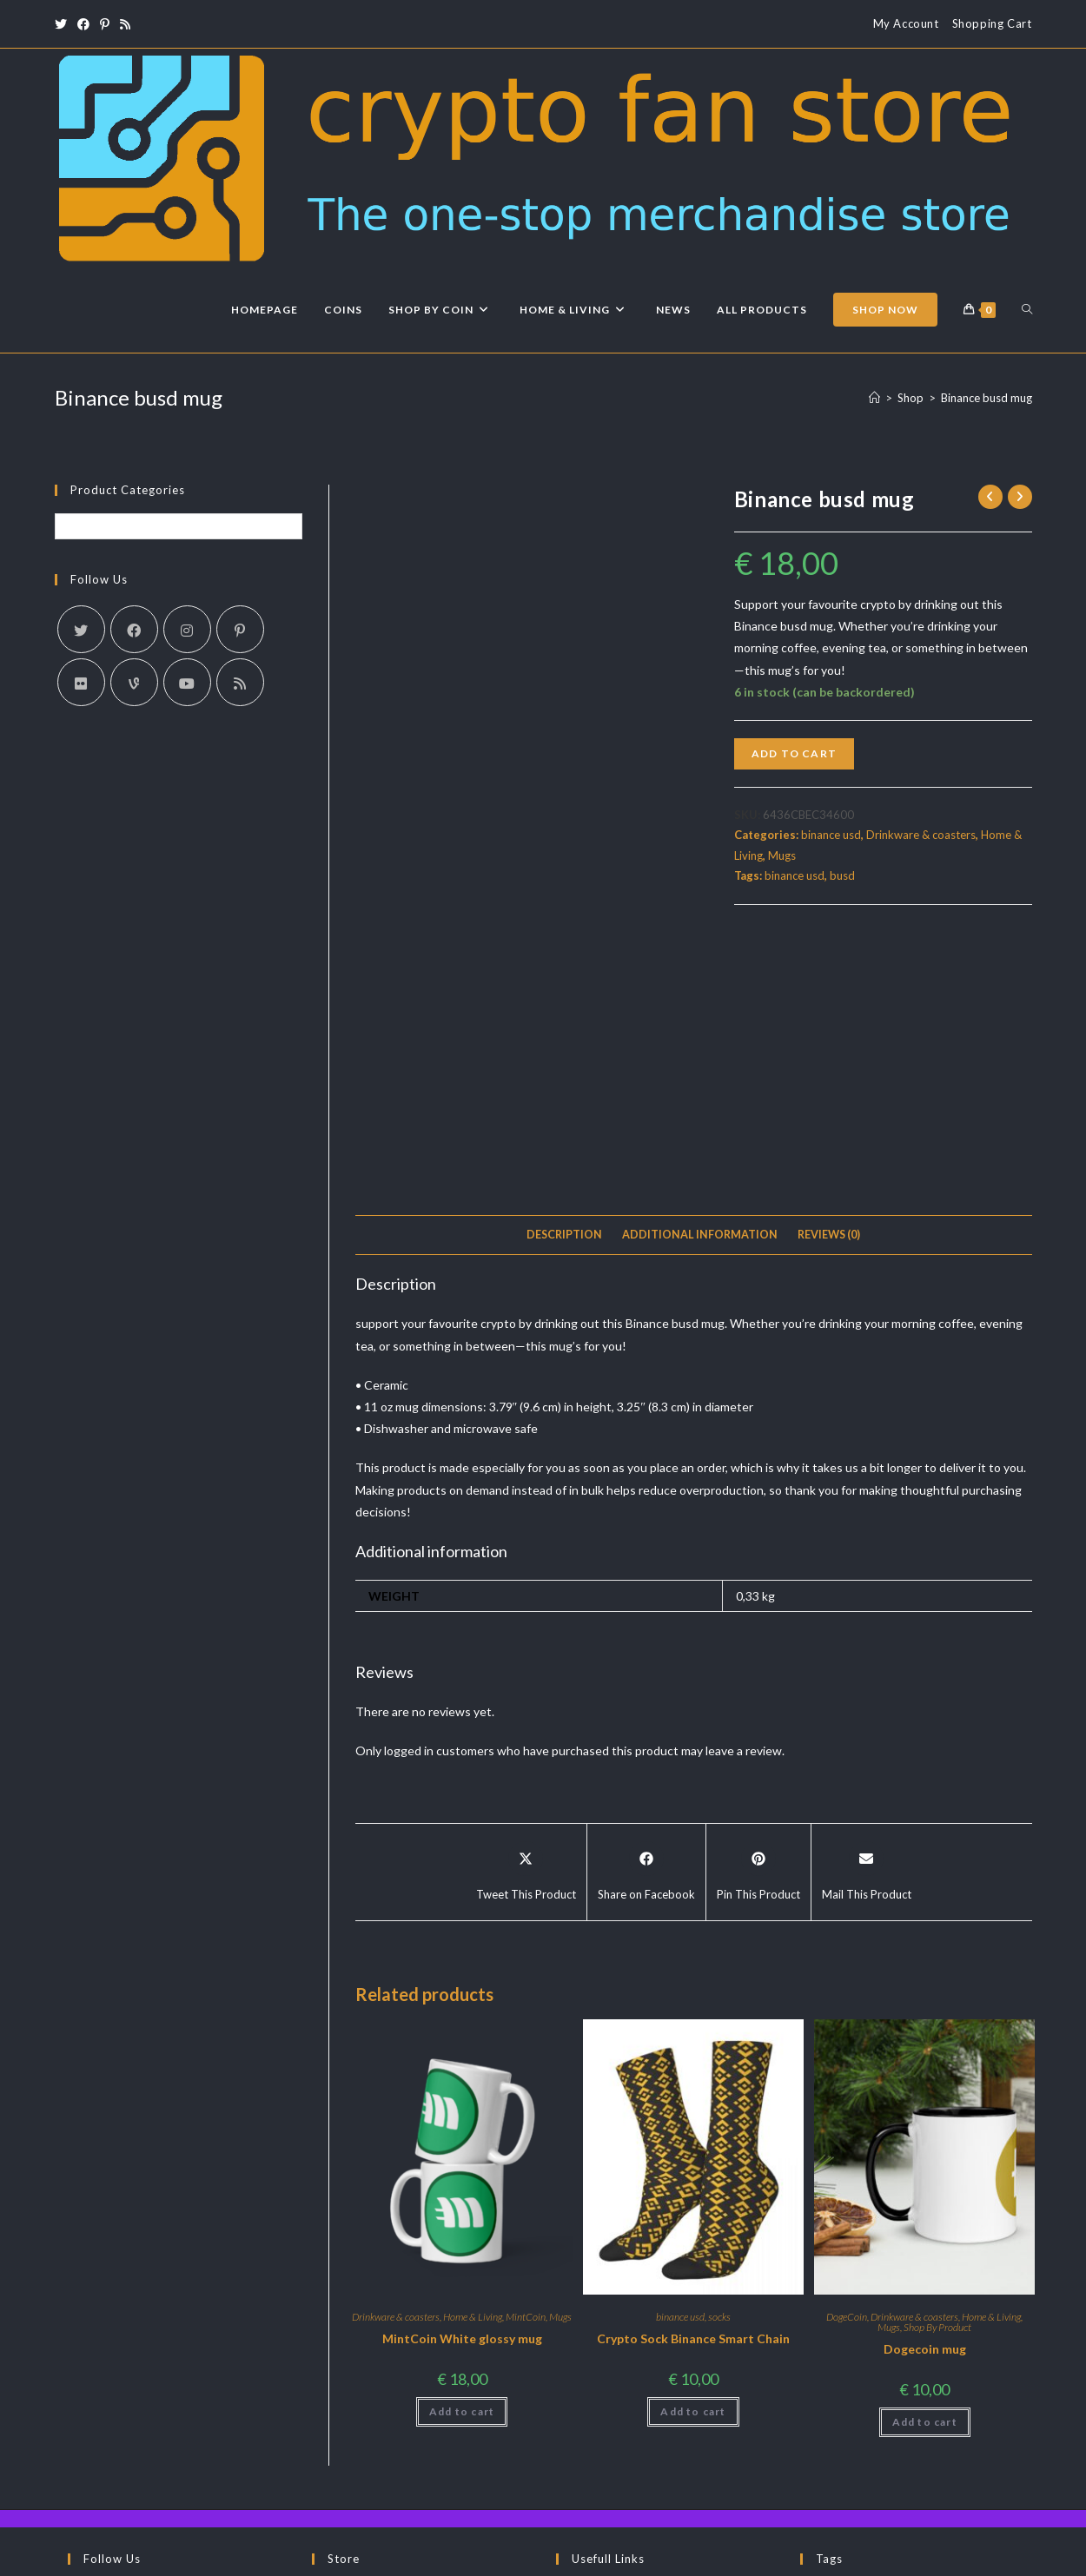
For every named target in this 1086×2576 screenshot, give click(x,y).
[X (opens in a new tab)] (63, 24)
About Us (766, 2555)
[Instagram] (187, 629)
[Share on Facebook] (646, 1620)
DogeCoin (846, 2064)
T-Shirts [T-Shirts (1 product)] (833, 2493)
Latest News (360, 2341)
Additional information (700, 981)
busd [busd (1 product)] (943, 2372)
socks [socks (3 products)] (981, 2463)
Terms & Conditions (910, 2555)
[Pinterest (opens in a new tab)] (105, 24)
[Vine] (134, 682)
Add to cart (794, 753)
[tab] (564, 982)
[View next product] (1020, 497)
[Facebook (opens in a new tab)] (83, 24)
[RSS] (240, 682)
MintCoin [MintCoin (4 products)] (893, 2433)
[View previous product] (990, 497)
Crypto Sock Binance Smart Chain (693, 2085)
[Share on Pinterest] (758, 1620)
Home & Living (472, 2064)
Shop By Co (358, 2391)
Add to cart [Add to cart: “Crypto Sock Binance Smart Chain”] (692, 2158)
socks (719, 2064)
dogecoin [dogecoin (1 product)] (967, 2402)
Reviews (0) (829, 981)
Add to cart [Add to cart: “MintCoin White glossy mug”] (461, 2158)
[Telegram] (94, 2409)
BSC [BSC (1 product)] (892, 2372)
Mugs (782, 855)
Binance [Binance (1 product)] (835, 2341)
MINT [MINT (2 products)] (825, 2433)
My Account (906, 23)
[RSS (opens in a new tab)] (125, 24)
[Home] (874, 398)
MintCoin (526, 2064)
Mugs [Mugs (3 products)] (963, 2433)
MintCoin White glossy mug (462, 2085)
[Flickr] (81, 682)
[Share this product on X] (526, 1620)
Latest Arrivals (365, 2366)
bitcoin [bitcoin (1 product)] (833, 2372)
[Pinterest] (240, 629)
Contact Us (601, 2366)
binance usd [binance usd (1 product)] (921, 2341)
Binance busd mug (986, 398)
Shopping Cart (992, 23)
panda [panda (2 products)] (829, 2463)
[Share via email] (866, 1620)
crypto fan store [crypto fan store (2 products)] (861, 2402)
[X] (81, 629)
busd (842, 875)
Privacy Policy (1000, 2555)
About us (596, 2341)
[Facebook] (134, 629)
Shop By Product (937, 2074)
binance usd (831, 835)
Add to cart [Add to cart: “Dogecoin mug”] (924, 2169)
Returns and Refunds (625, 2391)
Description (564, 981)
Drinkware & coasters (921, 835)
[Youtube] (187, 682)
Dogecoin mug (925, 2096)
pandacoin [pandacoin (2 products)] (905, 2463)
